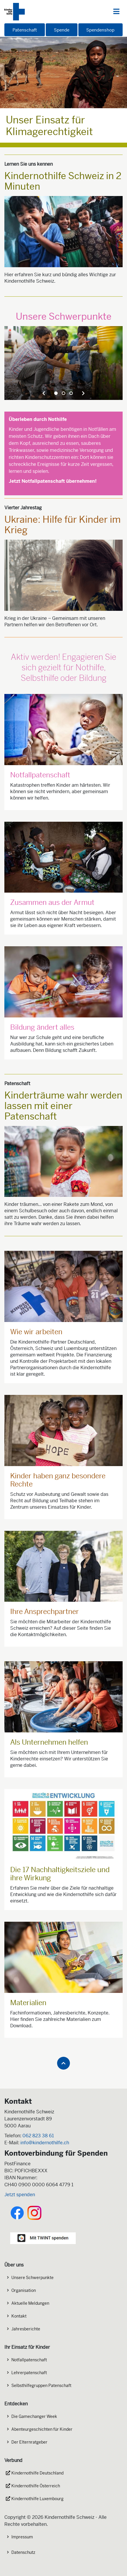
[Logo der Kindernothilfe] (14, 11)
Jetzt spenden (19, 2195)
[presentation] (44, 393)
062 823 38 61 (38, 2136)
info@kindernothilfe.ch (44, 2143)
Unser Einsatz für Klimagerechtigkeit (49, 126)
